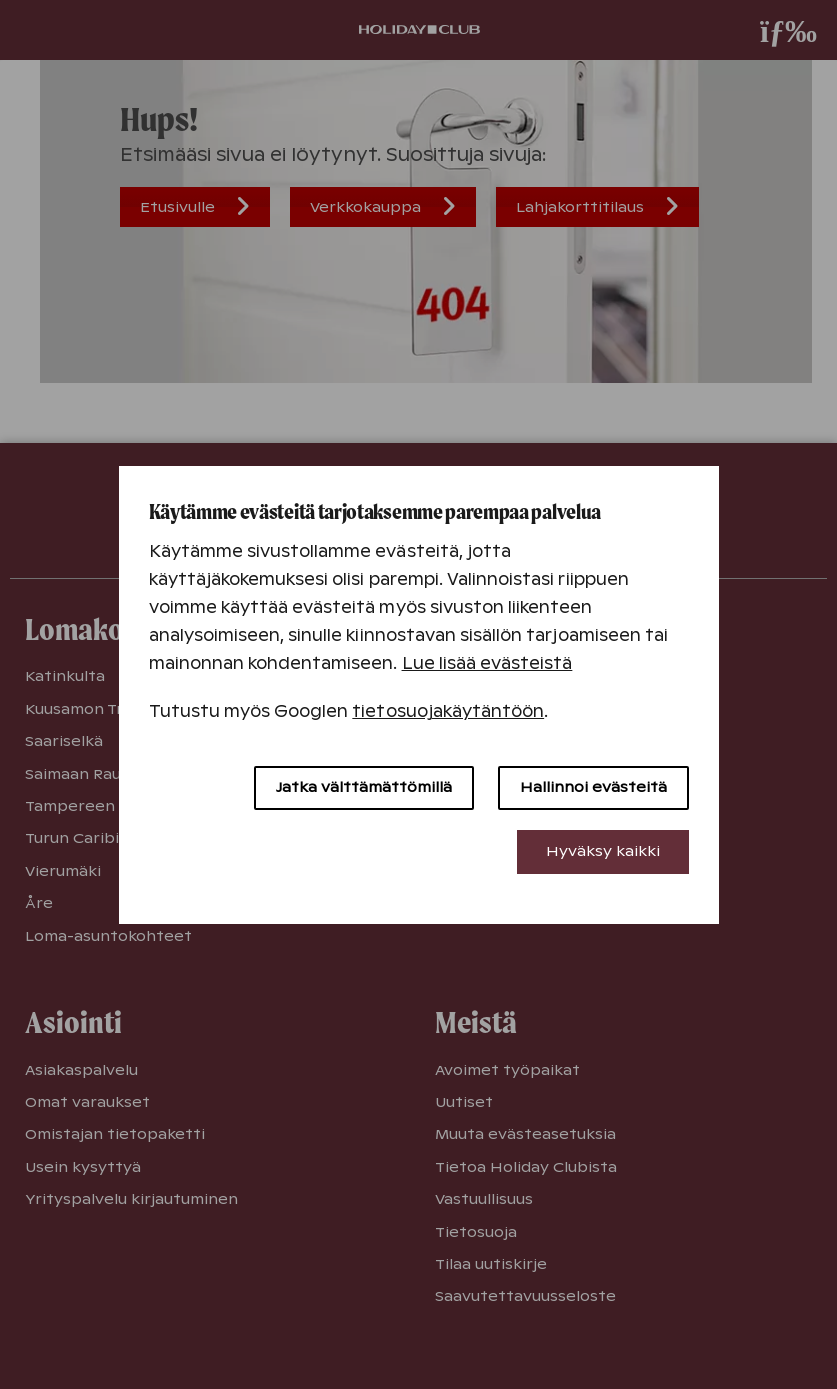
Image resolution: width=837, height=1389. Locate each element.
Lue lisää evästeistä (487, 663)
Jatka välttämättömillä (364, 787)
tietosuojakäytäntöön (448, 711)
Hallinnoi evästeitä (593, 787)
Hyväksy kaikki (603, 851)
